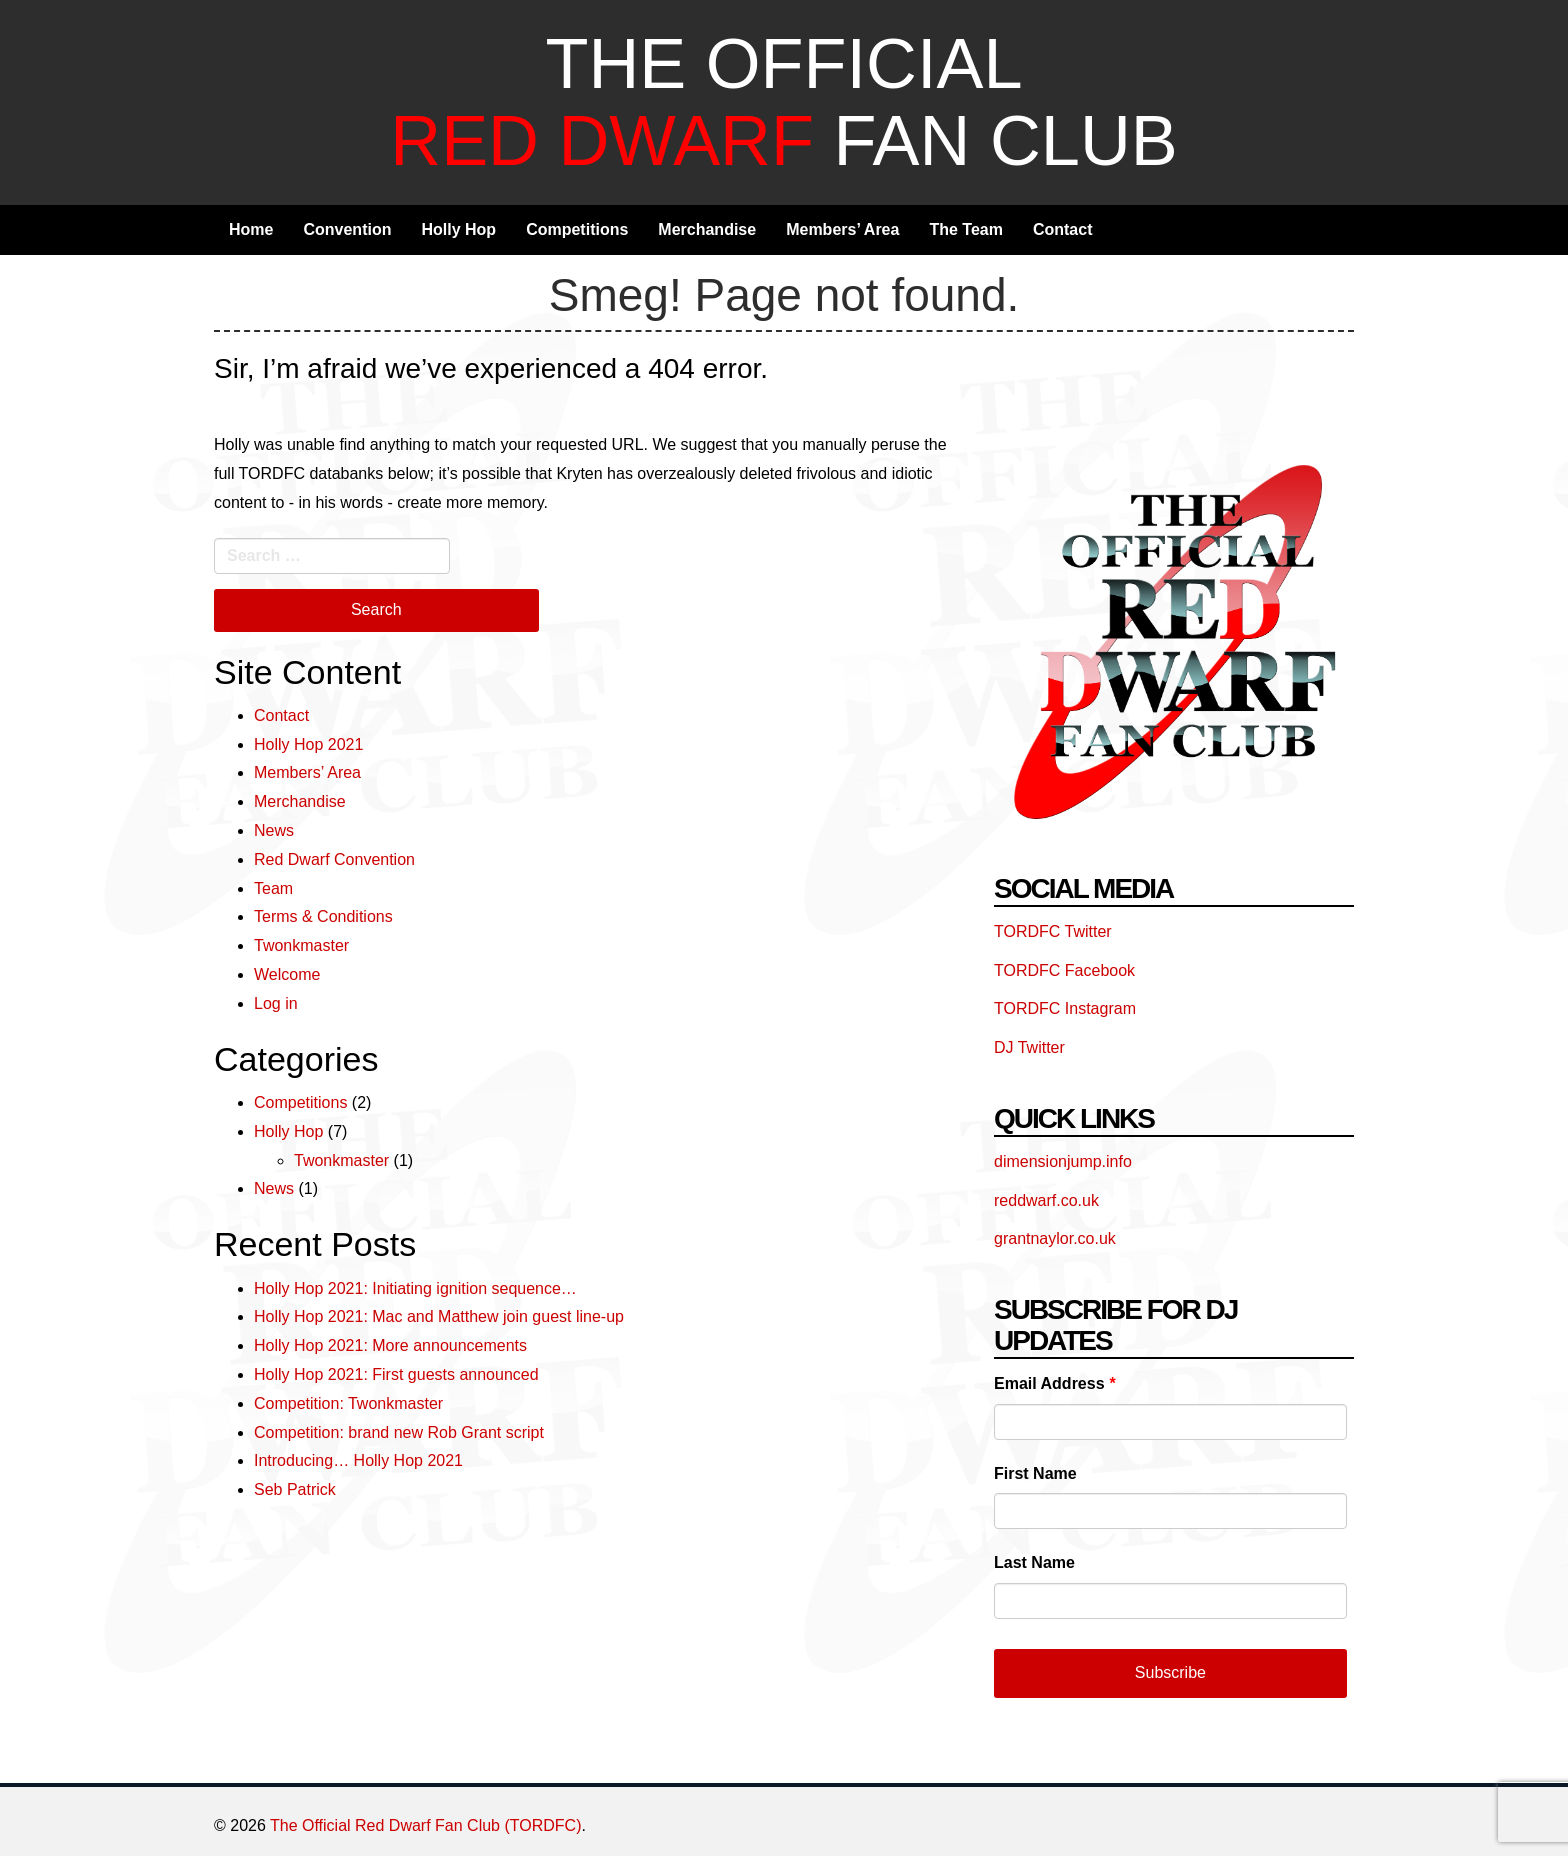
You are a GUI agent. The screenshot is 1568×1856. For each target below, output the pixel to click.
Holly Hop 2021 (308, 744)
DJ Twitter (1029, 1047)
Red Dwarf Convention (334, 859)
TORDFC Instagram (1065, 1008)
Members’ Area (842, 229)
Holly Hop (458, 229)
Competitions (577, 229)
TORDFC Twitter (1053, 931)
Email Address (1055, 1383)
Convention (347, 229)
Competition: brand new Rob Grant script (399, 1432)
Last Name (1034, 1562)
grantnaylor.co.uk (1055, 1238)
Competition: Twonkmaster (348, 1403)
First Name (1035, 1473)
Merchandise (707, 229)
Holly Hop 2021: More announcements (390, 1345)
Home (251, 229)
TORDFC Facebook (1064, 970)
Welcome (287, 974)
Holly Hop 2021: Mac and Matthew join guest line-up (439, 1316)
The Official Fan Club (783, 102)
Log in (276, 1003)
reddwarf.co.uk (1046, 1200)
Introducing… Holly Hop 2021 (358, 1460)
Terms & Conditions (323, 916)
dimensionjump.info (1063, 1161)
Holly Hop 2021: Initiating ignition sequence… (415, 1288)
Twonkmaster (301, 945)
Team (273, 888)
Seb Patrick (295, 1489)
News (274, 830)
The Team (966, 229)
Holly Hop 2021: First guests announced (396, 1374)
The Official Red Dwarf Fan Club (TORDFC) (425, 1825)
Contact (1063, 229)
